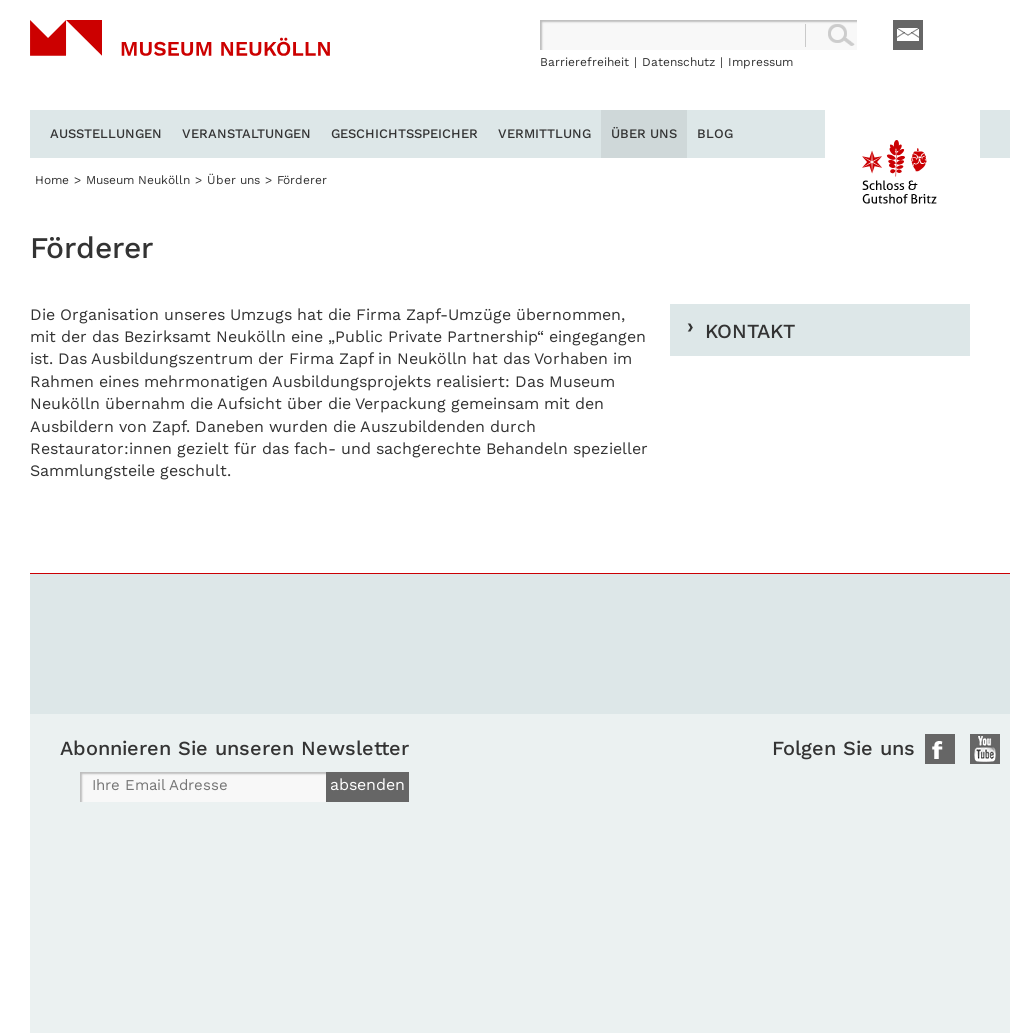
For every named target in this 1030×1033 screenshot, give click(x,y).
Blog (715, 133)
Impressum (760, 62)
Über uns (644, 133)
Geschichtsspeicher (404, 133)
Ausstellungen (106, 133)
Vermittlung (544, 133)
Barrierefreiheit (584, 62)
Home (52, 180)
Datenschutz (678, 62)
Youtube (985, 749)
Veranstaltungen (246, 133)
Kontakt (750, 330)
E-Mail (908, 35)
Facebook (940, 749)
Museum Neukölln (180, 65)
